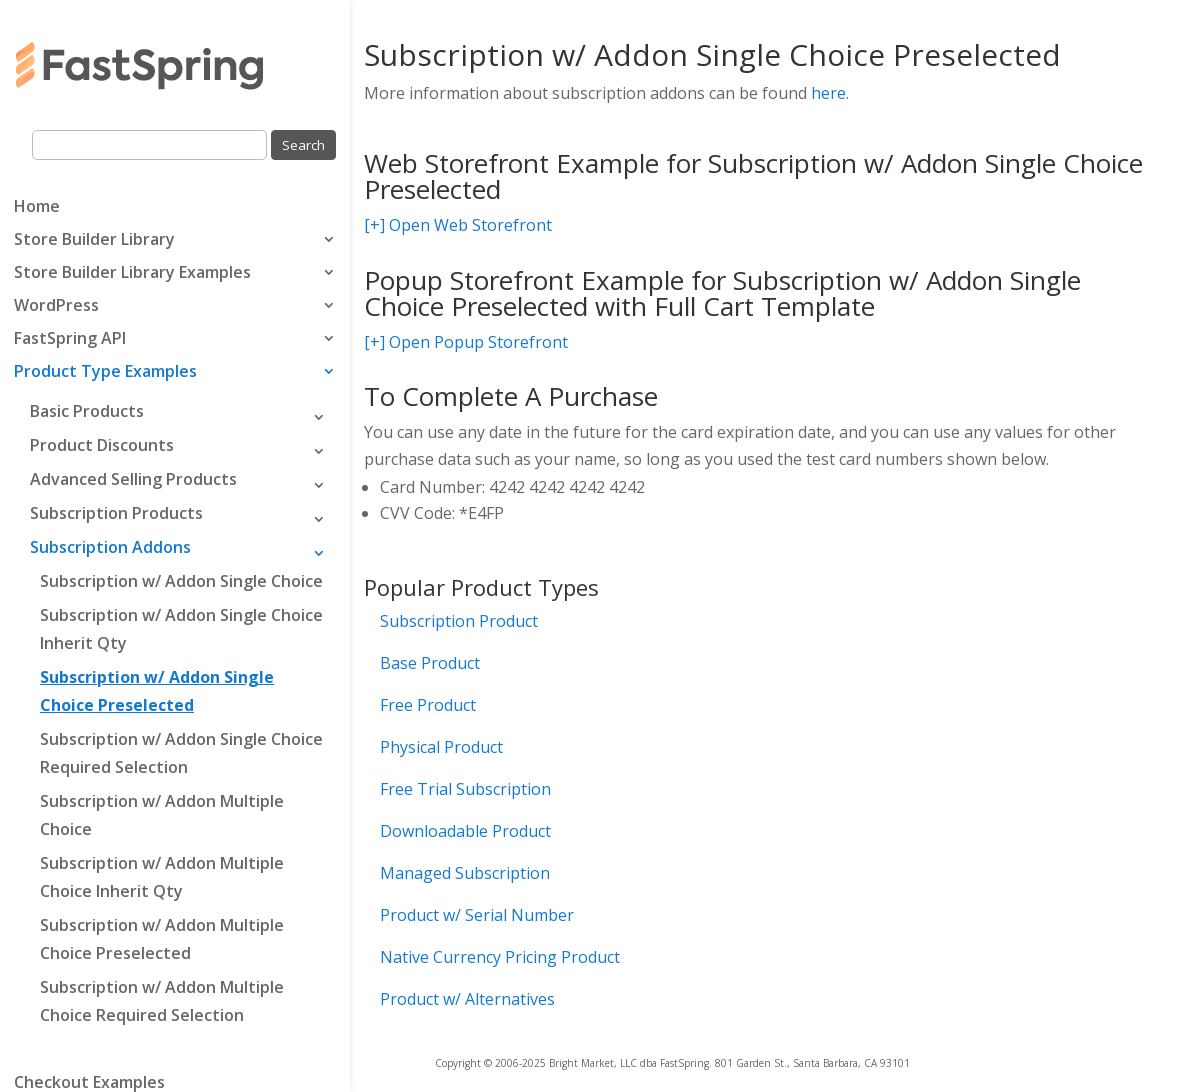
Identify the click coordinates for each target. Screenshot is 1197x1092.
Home (37, 208)
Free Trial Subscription (465, 789)
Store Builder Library (94, 241)
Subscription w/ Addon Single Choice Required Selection (181, 753)
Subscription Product (459, 621)
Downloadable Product (465, 831)
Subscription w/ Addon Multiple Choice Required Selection (162, 1001)
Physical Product (441, 747)
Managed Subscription (465, 873)
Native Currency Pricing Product (500, 957)
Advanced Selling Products (133, 479)
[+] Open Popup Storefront (466, 342)
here (828, 93)
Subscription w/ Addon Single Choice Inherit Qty (181, 629)
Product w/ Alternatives (467, 999)
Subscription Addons (110, 547)
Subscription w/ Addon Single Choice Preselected (157, 691)
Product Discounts (102, 445)
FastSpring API (70, 340)
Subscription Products (116, 513)
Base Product (430, 663)
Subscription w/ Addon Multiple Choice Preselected (162, 939)
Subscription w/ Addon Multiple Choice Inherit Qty (162, 877)
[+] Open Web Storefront (458, 225)
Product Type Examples (105, 373)
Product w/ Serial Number (477, 915)
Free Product (428, 705)
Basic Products (87, 411)
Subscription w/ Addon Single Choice (181, 581)
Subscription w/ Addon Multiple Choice (162, 815)
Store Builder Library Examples (132, 274)
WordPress (56, 307)
